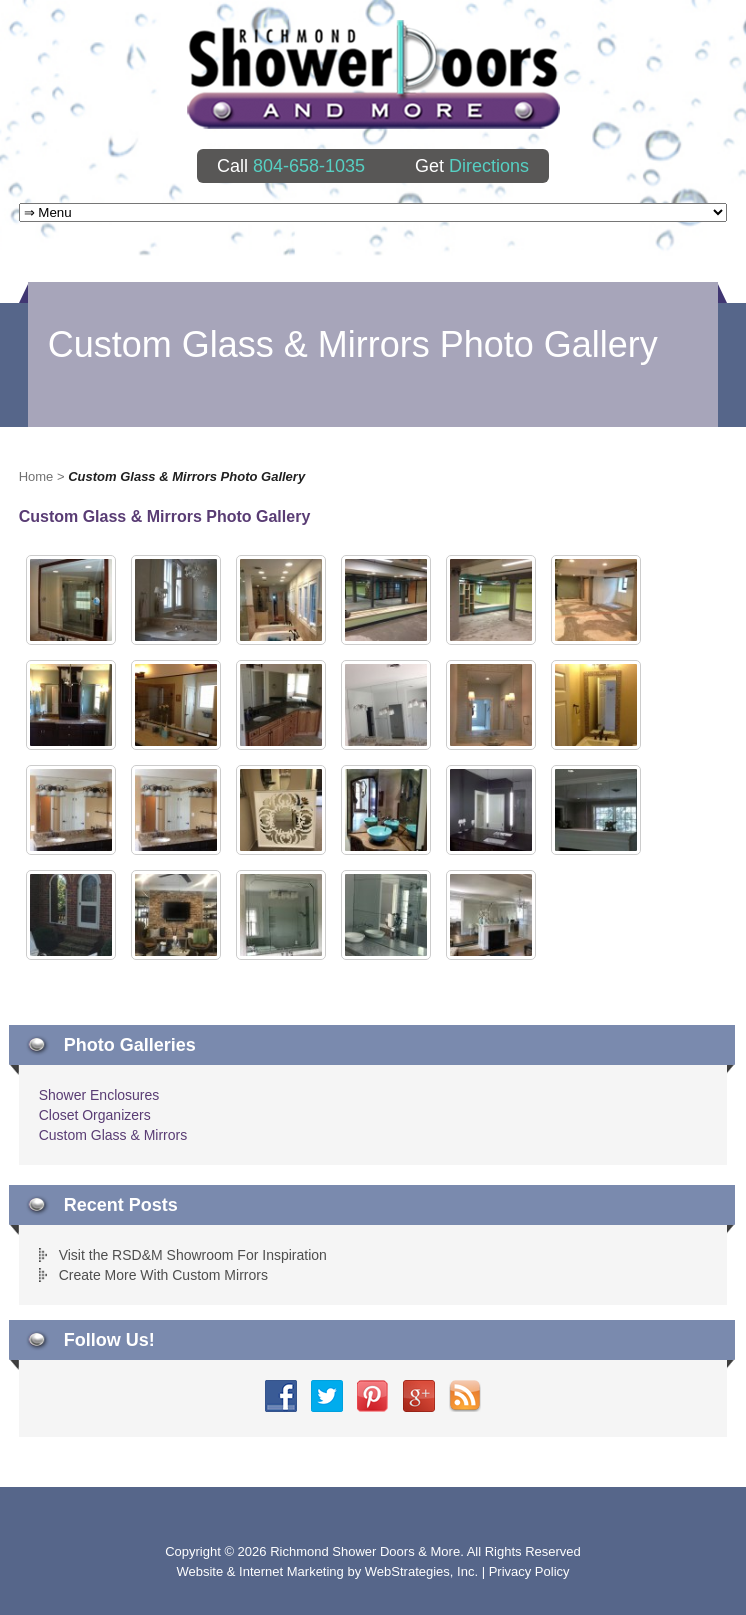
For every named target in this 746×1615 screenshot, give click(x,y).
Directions (489, 166)
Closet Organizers (95, 1115)
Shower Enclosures (99, 1095)
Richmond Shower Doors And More (373, 74)
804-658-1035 (309, 166)
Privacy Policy (529, 1571)
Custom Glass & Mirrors (113, 1135)
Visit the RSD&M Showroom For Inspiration (193, 1255)
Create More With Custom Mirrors (163, 1275)
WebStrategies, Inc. (423, 1571)
